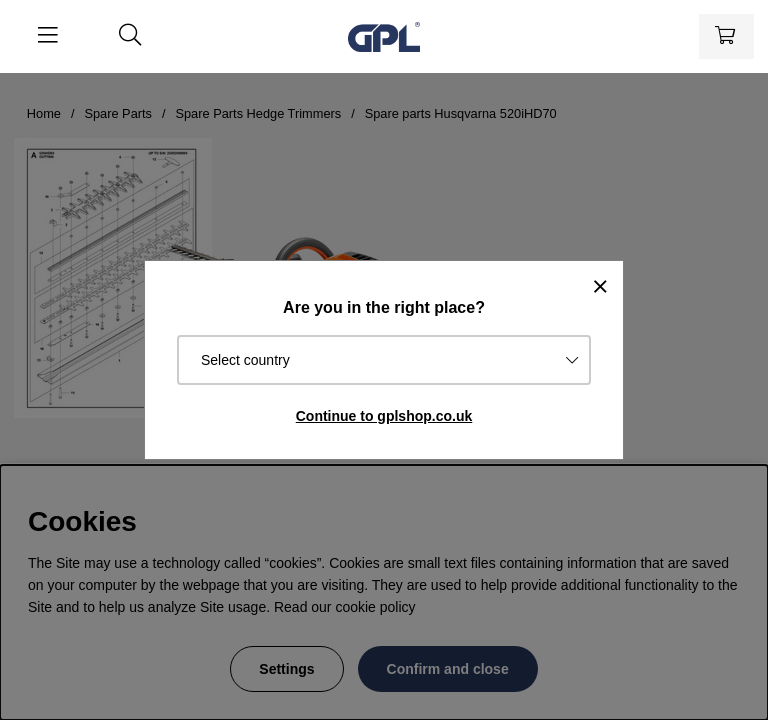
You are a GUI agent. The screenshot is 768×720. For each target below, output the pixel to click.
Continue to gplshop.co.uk (384, 416)
